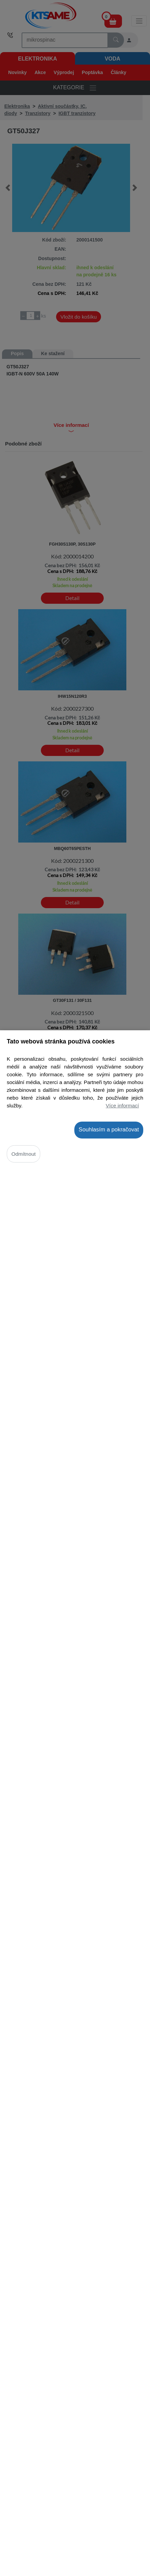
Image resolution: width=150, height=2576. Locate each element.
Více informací (122, 1105)
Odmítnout (23, 1154)
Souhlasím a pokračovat (109, 1129)
